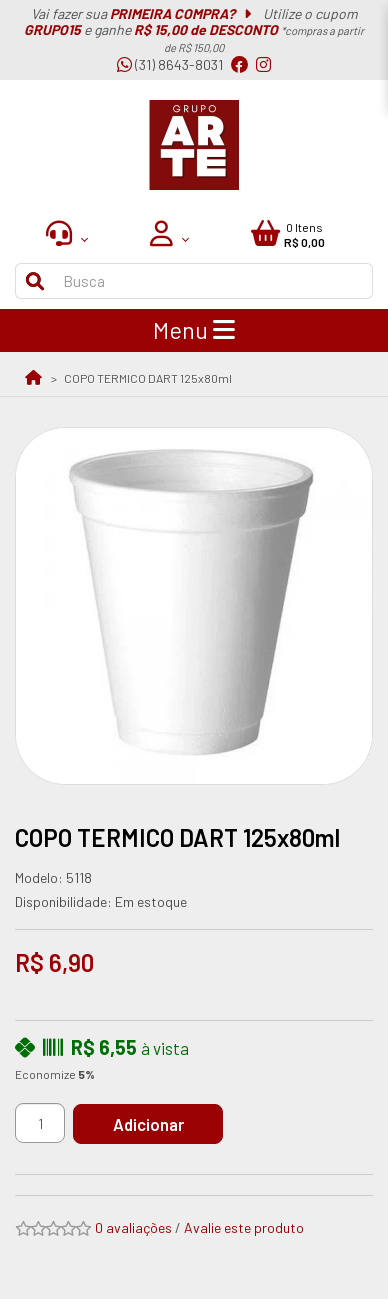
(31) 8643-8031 (170, 64)
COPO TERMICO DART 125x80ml (148, 378)
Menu (194, 330)
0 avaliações (133, 1227)
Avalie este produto (244, 1227)
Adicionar (148, 1124)
